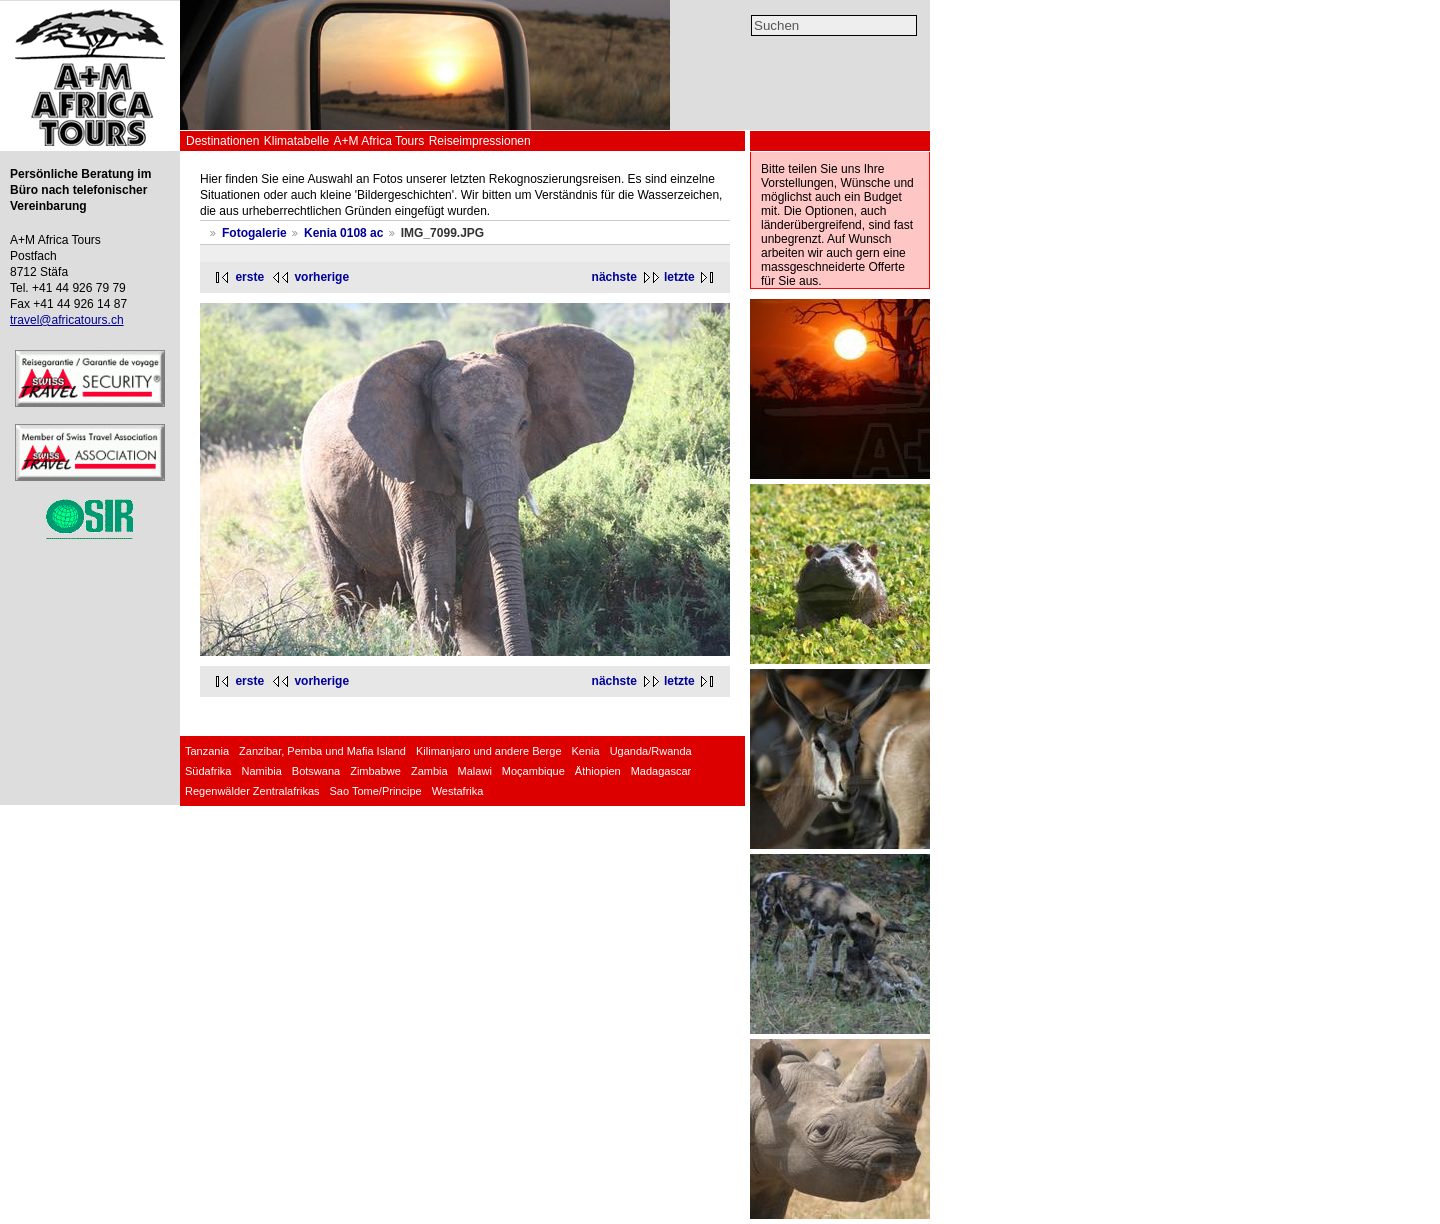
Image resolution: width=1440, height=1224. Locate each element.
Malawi (475, 771)
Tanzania (207, 751)
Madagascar (661, 771)
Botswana (316, 771)
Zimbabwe (375, 771)
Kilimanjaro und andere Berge (489, 751)
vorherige (321, 277)
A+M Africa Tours (378, 141)
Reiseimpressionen (480, 141)
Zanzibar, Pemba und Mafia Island (322, 751)
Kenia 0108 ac (343, 233)
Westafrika (458, 791)
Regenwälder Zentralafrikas (252, 791)
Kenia (586, 751)
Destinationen (222, 141)
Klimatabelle (296, 141)
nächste (614, 277)
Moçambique (533, 771)
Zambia (429, 771)
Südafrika (208, 771)
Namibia (261, 771)
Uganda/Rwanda (651, 751)
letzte (679, 277)
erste (249, 277)
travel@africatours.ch (67, 320)
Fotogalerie (254, 233)
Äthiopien (598, 771)
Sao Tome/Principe (376, 791)
